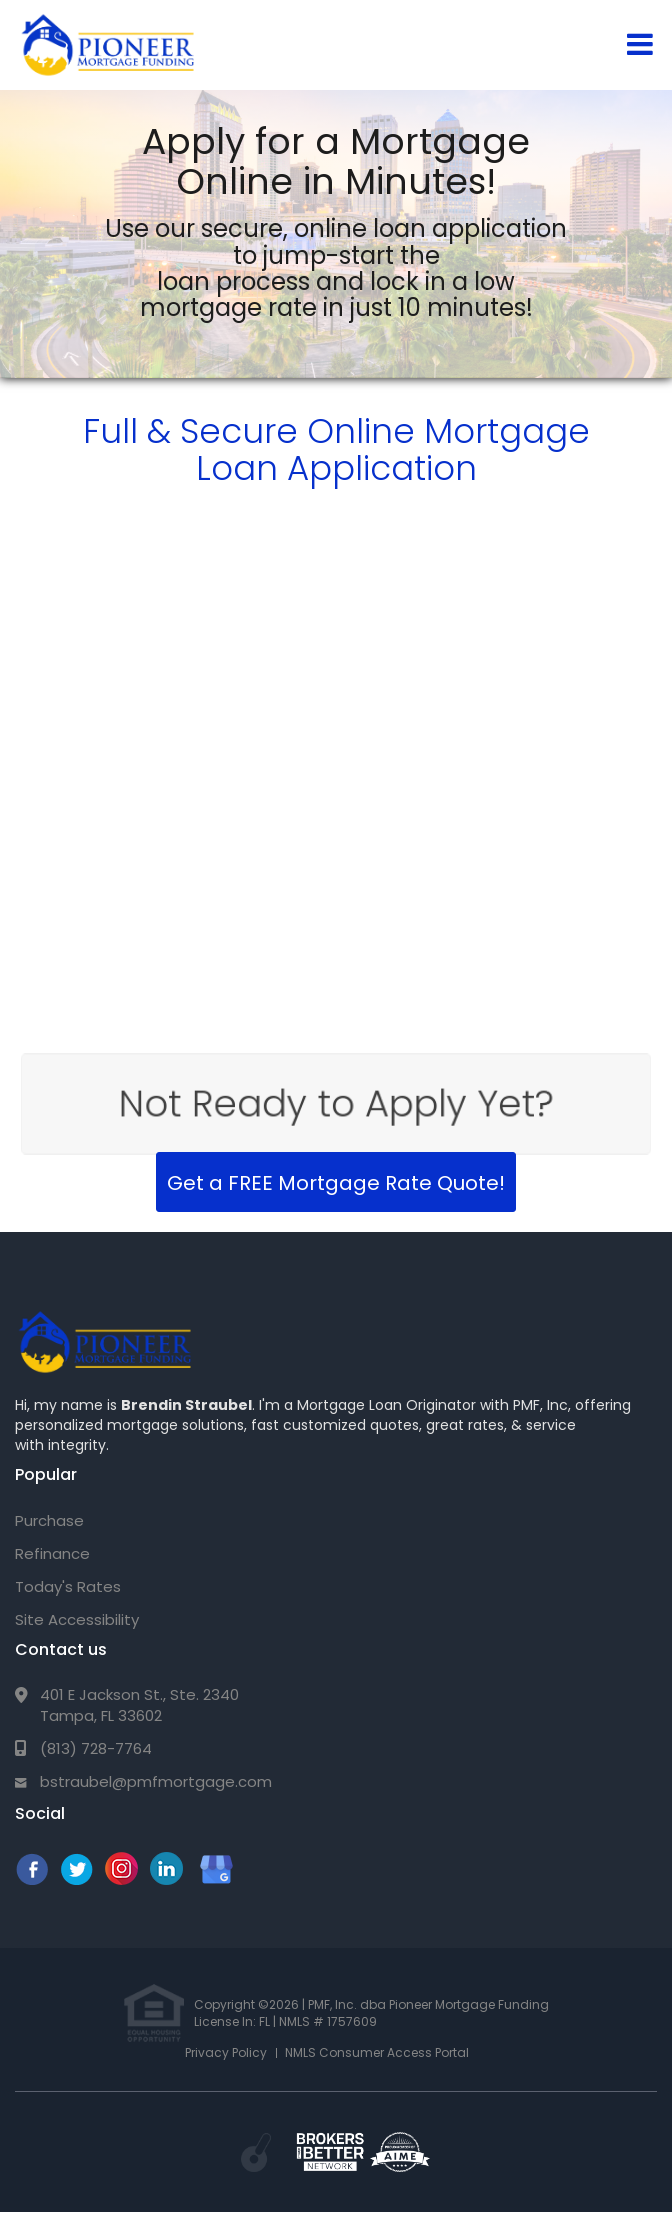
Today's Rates (68, 1586)
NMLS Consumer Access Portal (377, 2052)
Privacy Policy (226, 2052)
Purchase (49, 1520)
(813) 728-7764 (96, 1748)
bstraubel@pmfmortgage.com (156, 1781)
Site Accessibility (77, 1619)
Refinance (52, 1553)
